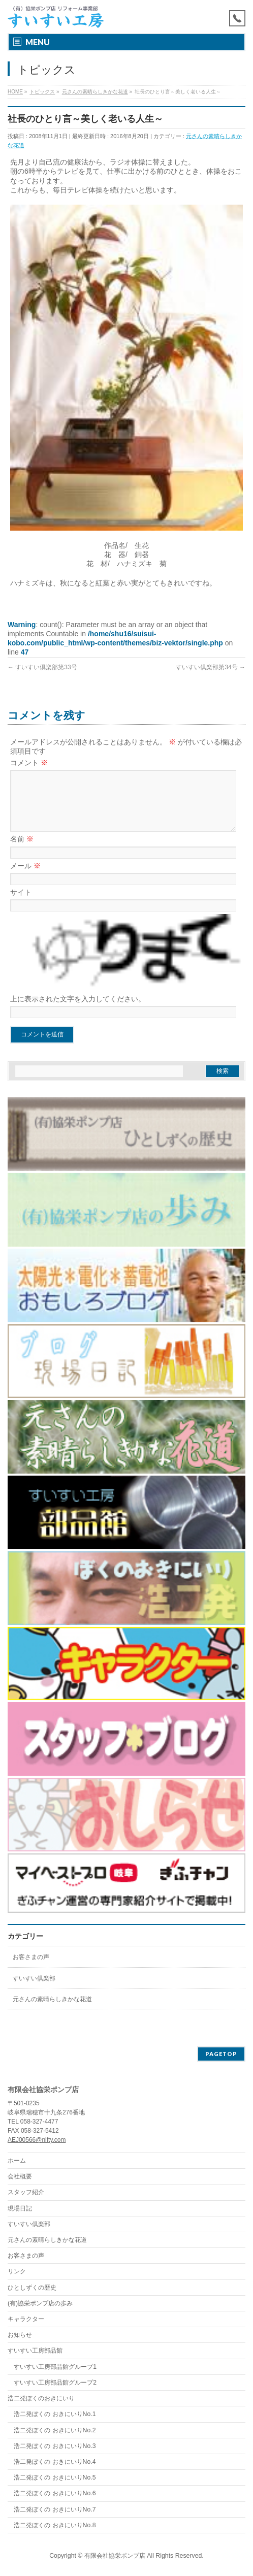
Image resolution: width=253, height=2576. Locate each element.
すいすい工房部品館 (35, 2351)
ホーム (17, 2161)
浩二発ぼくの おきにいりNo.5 (55, 2478)
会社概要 (20, 2176)
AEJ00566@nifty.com (37, 2140)
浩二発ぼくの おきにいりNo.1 (55, 2414)
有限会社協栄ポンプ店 (114, 2556)
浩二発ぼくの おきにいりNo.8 (55, 2525)
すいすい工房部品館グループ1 (55, 2367)
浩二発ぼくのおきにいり (41, 2398)
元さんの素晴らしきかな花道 (52, 2011)
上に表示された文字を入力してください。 (77, 1011)
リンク (17, 2271)
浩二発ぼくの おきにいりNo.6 (55, 2493)
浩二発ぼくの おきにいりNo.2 (55, 2430)
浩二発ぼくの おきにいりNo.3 (55, 2446)
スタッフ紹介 (26, 2192)
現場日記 (20, 2208)
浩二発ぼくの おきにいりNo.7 (55, 2510)
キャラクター (26, 2319)
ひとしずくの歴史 (32, 2288)
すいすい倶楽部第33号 (42, 667)
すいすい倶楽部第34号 (210, 667)
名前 (22, 851)
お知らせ (20, 2335)
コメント (29, 763)
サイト (20, 904)
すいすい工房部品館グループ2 (55, 2383)
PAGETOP (221, 2054)
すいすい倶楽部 (34, 1990)
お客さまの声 (31, 1969)
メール (25, 878)
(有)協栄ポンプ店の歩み (40, 2303)
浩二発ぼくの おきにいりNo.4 (55, 2462)
